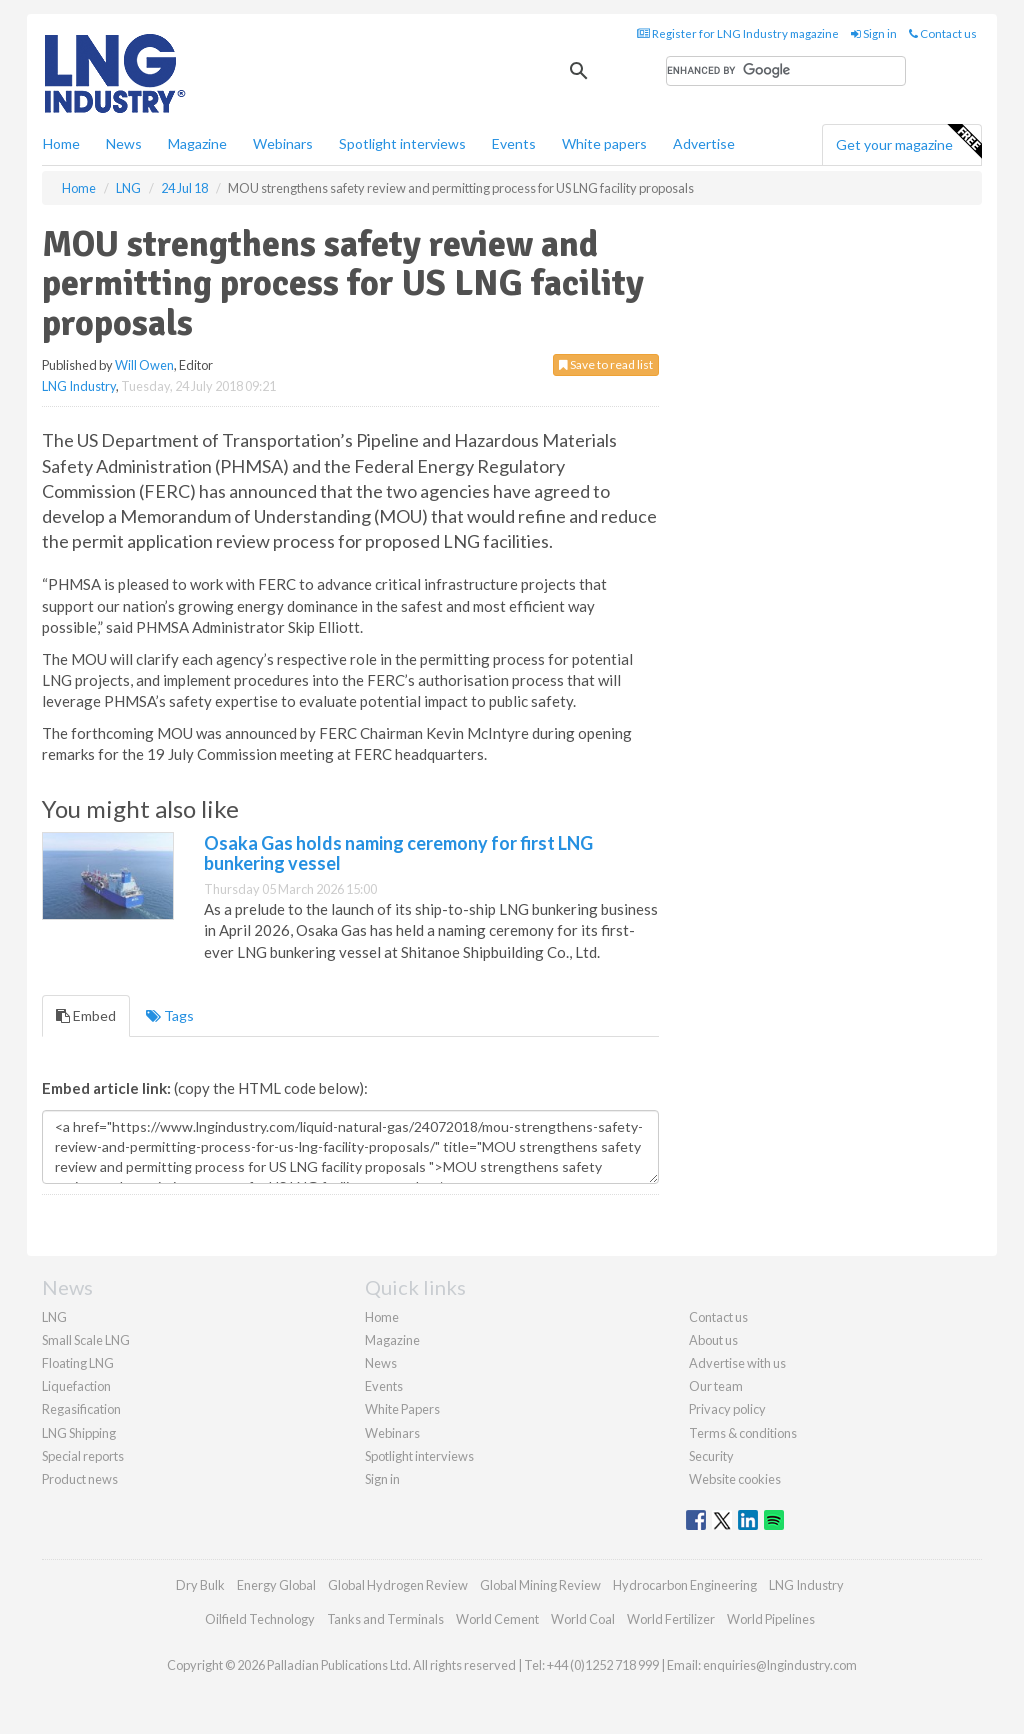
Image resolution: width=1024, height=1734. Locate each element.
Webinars (283, 143)
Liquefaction (76, 1386)
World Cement (497, 1619)
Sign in (874, 33)
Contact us (943, 33)
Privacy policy (727, 1409)
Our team (716, 1386)
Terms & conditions (743, 1433)
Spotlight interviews (402, 143)
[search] (786, 71)
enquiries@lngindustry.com (780, 1665)
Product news (80, 1479)
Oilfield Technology (260, 1619)
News (381, 1363)
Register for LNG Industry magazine (738, 33)
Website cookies (735, 1479)
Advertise (704, 143)
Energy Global (276, 1585)
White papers (604, 143)
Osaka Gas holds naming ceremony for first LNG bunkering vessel (398, 853)
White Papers (402, 1409)
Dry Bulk (200, 1585)
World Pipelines (771, 1619)
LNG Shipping (79, 1433)
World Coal (583, 1619)
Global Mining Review (540, 1585)
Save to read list (606, 364)
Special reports (83, 1456)
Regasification (81, 1409)
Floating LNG (78, 1363)
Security (711, 1456)
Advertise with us (737, 1363)
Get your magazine (908, 142)
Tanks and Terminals (385, 1619)
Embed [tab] (86, 1015)
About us (713, 1340)
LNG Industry (79, 386)
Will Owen (144, 365)
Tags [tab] (170, 1015)
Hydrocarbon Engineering (685, 1585)
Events (514, 143)
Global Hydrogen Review (398, 1585)
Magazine (197, 143)
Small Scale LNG (86, 1340)
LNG (54, 1317)
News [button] (124, 143)
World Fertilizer (671, 1619)
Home (61, 143)
